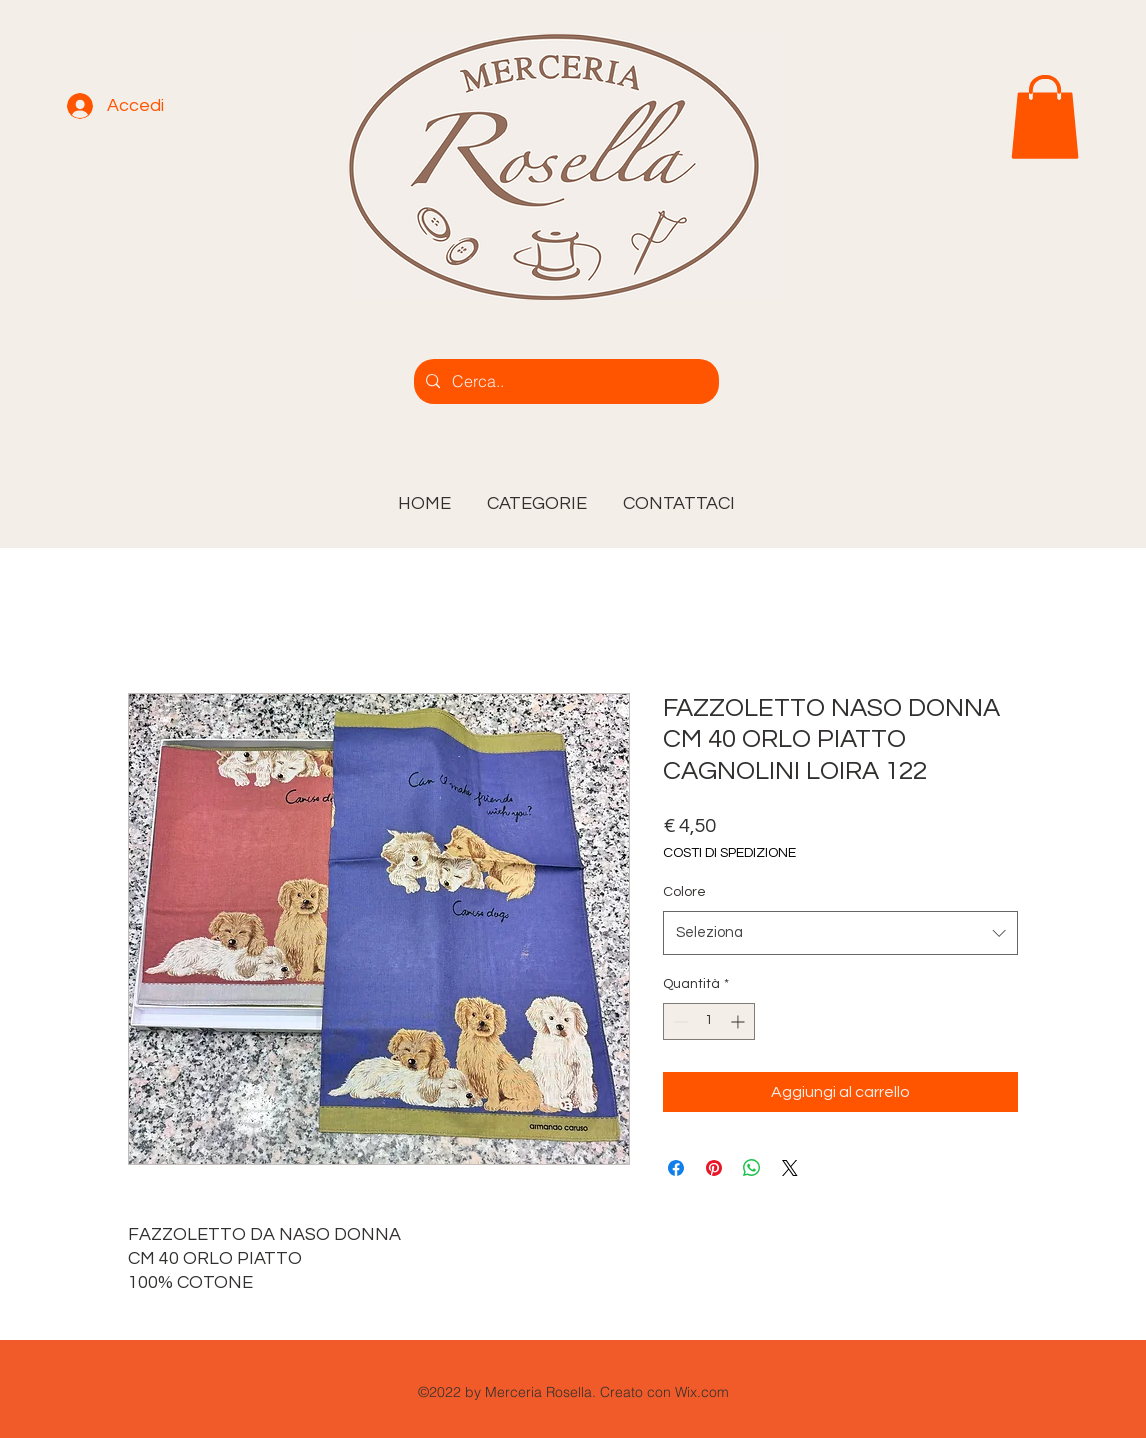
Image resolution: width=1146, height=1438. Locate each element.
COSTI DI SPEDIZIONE (729, 853)
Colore (684, 892)
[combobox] (840, 933)
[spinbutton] (709, 1021)
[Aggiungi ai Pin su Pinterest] (714, 1168)
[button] (537, 495)
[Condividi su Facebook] (676, 1168)
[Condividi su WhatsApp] (752, 1168)
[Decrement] (678, 1021)
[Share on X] (790, 1168)
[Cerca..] (564, 381)
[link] (1045, 117)
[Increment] (739, 1021)
